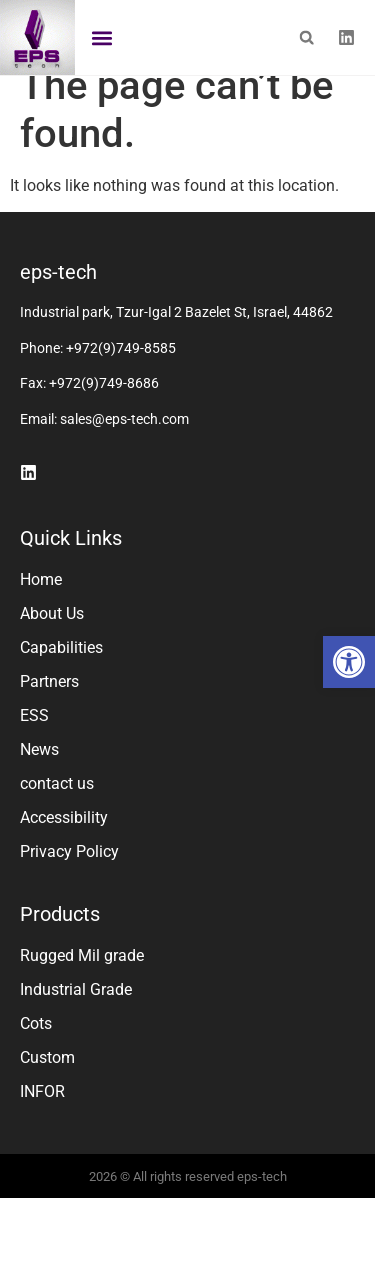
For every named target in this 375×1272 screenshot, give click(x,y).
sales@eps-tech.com (124, 441)
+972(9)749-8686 (104, 405)
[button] (349, 662)
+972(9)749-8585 (121, 370)
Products (60, 936)
